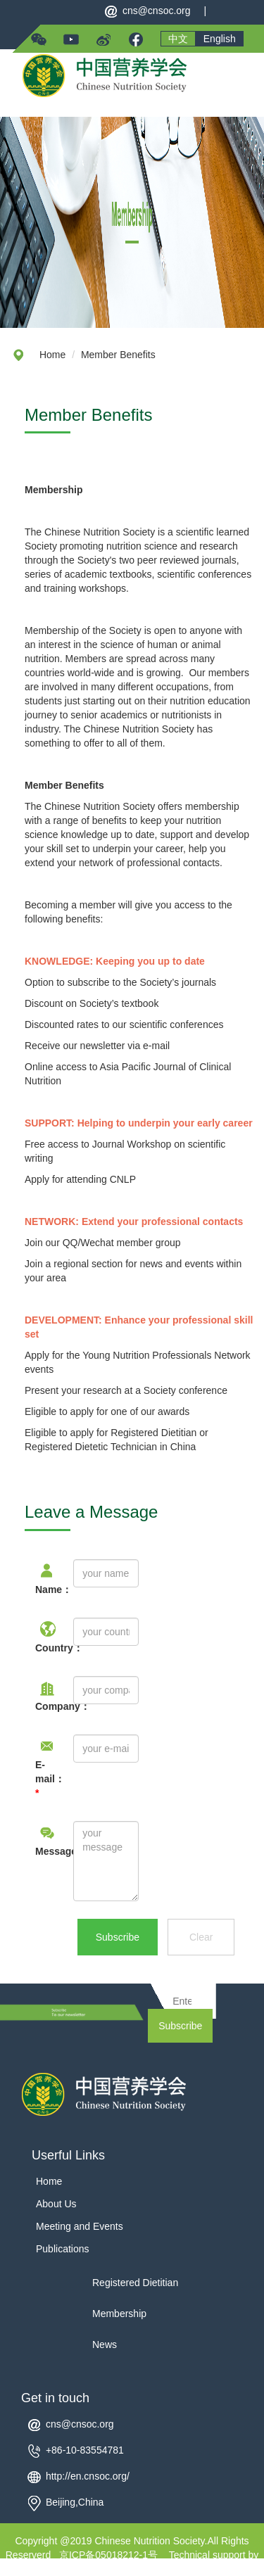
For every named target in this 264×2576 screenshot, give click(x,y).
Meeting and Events (79, 2226)
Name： (43, 1589)
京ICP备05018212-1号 (108, 2555)
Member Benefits (118, 354)
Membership (119, 2313)
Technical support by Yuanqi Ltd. (182, 2562)
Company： (43, 1706)
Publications (62, 2248)
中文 (178, 38)
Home (52, 354)
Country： (43, 1648)
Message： (43, 1851)
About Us (56, 2203)
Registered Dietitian (135, 2282)
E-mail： (43, 1778)
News (104, 2344)
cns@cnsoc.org (156, 10)
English (219, 38)
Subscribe (117, 1937)
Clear (201, 1937)
